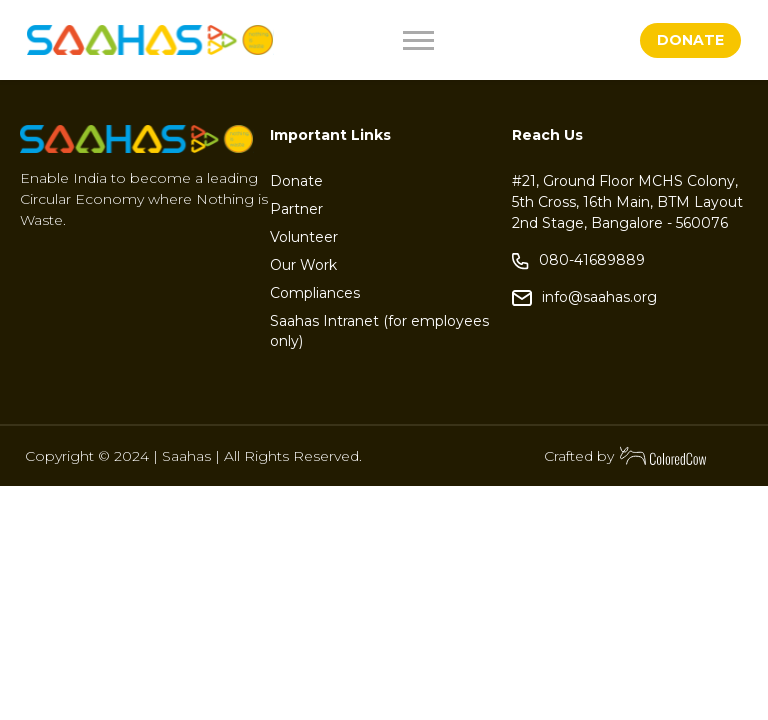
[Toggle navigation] (466, 40)
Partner (296, 209)
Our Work (303, 265)
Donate (296, 181)
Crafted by (626, 456)
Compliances (315, 293)
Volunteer (304, 237)
